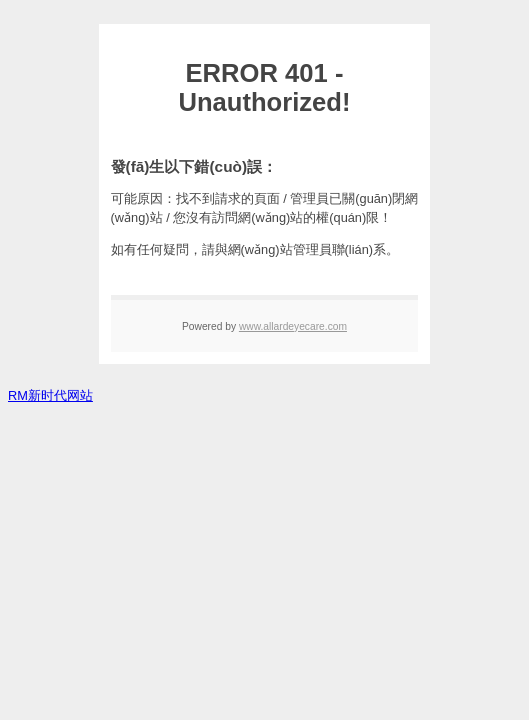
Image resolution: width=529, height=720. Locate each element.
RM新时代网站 (50, 395)
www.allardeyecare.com (293, 326)
